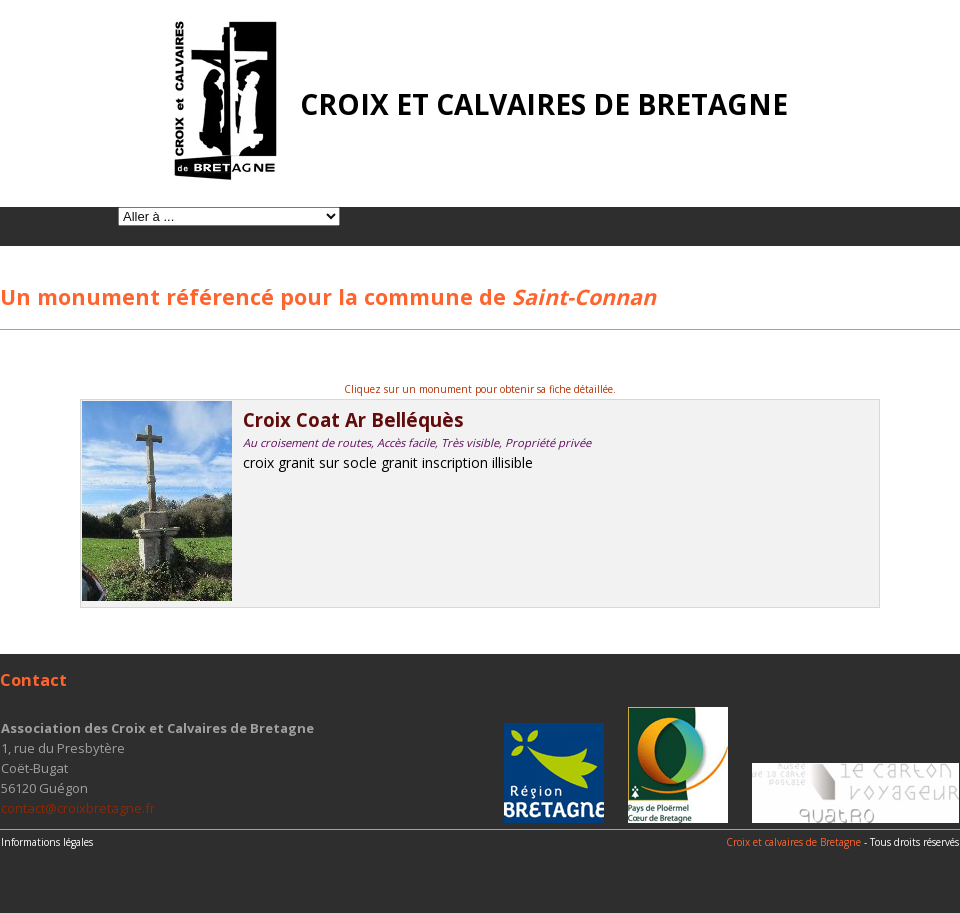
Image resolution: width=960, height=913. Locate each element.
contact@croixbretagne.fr (78, 808)
